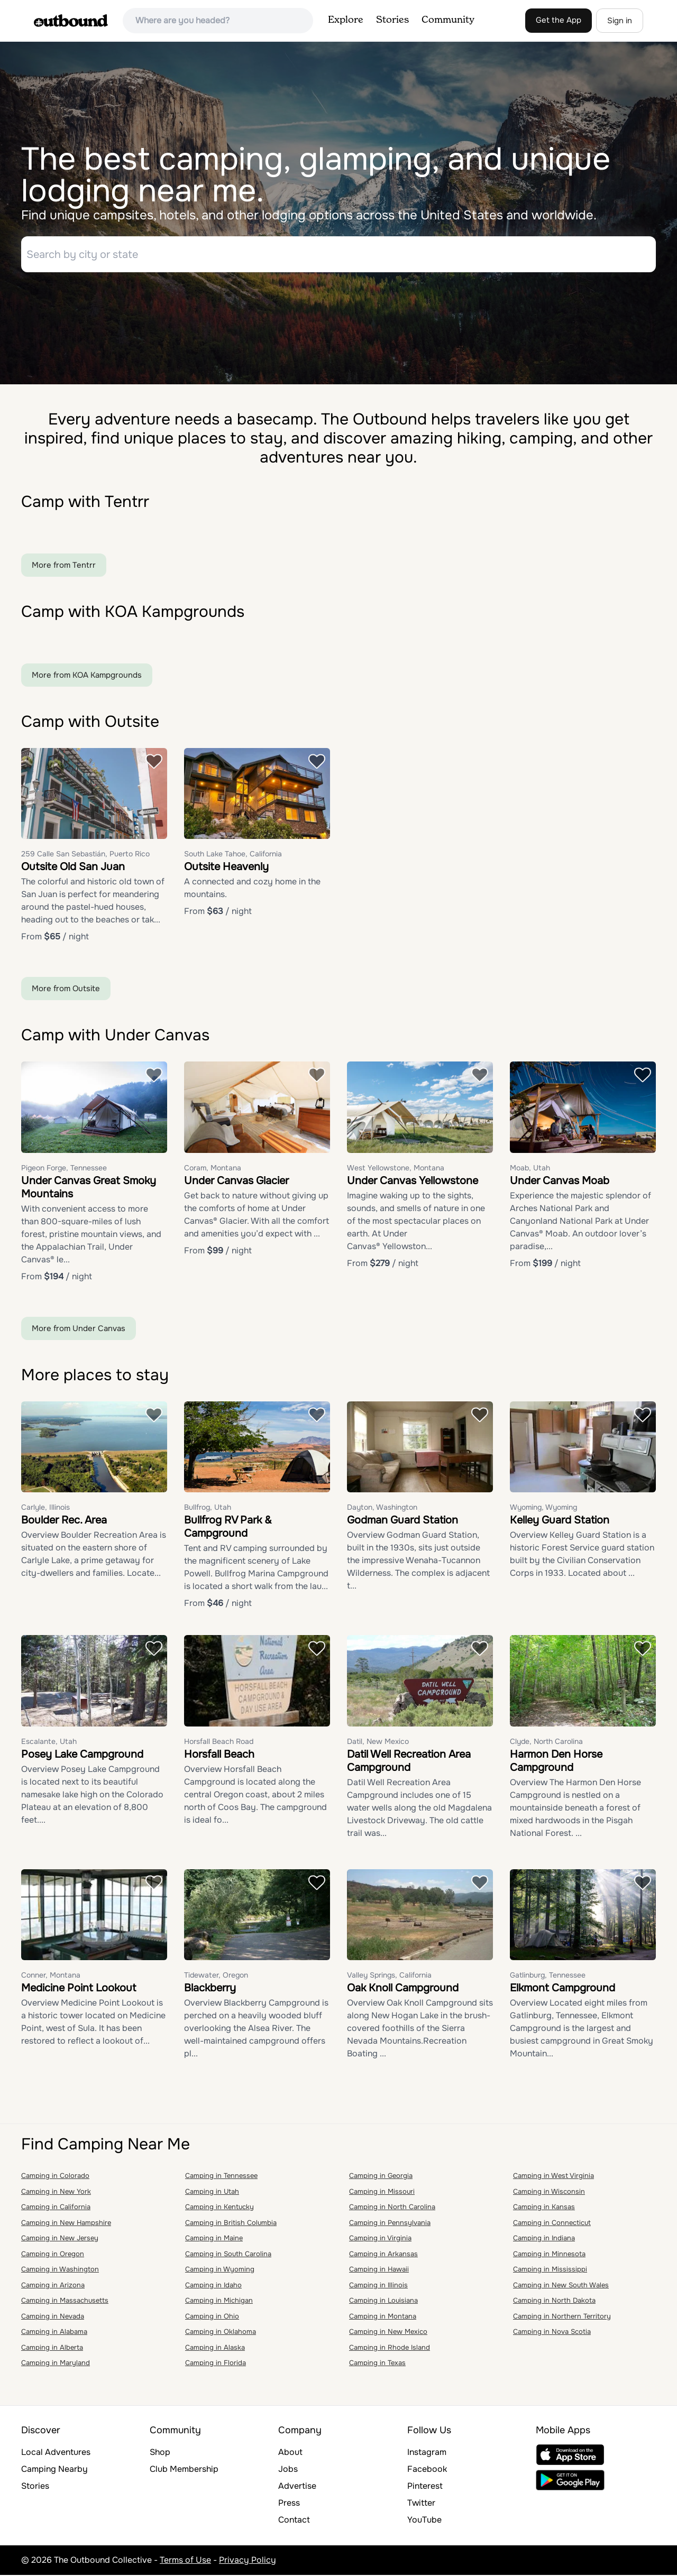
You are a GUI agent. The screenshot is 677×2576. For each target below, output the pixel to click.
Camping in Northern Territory (562, 2317)
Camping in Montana (382, 2317)
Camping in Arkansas (383, 2254)
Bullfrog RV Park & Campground (228, 1528)
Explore (345, 20)
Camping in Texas (377, 2364)
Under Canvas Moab (559, 1181)
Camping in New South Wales (561, 2286)
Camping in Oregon (52, 2254)
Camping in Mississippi (550, 2270)
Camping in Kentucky (219, 2208)
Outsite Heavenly (226, 868)
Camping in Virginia (380, 2239)
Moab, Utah (530, 1169)
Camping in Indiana (544, 2239)
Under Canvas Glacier (236, 1181)
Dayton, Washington (382, 1508)
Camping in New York (56, 2192)
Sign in (619, 20)
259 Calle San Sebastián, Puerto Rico (85, 855)
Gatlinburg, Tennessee (547, 1976)
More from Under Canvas (78, 1329)
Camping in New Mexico (388, 2333)
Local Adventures (55, 2453)
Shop (160, 2453)
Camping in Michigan (219, 2301)
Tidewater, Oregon (216, 1976)
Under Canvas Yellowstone (412, 1181)
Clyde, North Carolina (546, 1742)
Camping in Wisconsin (549, 2192)
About (290, 2453)
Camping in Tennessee (221, 2177)
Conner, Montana (50, 1976)
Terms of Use (185, 2560)
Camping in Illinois (378, 2286)
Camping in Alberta (52, 2348)
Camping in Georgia (381, 2177)
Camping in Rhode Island (389, 2348)
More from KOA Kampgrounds (87, 676)
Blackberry (210, 1989)
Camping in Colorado (55, 2177)
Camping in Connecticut (552, 2223)
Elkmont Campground (562, 1989)
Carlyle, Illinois (45, 1508)
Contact (294, 2520)
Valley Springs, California (389, 1976)
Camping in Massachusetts (64, 2301)
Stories (392, 20)
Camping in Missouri (382, 2192)
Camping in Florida (215, 2364)
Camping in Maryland (55, 2364)
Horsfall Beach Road (218, 1742)
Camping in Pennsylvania (390, 2223)
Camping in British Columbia (231, 2223)
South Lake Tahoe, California (233, 855)
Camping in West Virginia (553, 2177)
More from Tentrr (64, 566)
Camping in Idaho (213, 2286)
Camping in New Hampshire (66, 2223)
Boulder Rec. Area (64, 1521)
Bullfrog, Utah (207, 1508)
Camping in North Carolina (392, 2208)
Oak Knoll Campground (403, 1989)
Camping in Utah (212, 2192)
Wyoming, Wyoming (543, 1508)
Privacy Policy (247, 2560)
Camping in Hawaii (379, 2270)
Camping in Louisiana (383, 2301)
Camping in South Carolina (228, 2254)
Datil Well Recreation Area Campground (409, 1762)
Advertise (297, 2486)
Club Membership (184, 2470)
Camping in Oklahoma (220, 2333)
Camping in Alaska (215, 2348)
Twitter (421, 2503)
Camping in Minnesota (549, 2254)
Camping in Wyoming (219, 2270)
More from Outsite (66, 990)
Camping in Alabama (54, 2333)
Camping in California (55, 2208)
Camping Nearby (54, 2470)
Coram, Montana (212, 1169)
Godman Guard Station (402, 1521)
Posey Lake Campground (82, 1755)
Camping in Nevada (52, 2317)
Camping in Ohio (212, 2317)
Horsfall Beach (219, 1755)
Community (448, 20)
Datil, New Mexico (378, 1742)
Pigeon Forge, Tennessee (64, 1169)
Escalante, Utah (49, 1742)
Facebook (427, 2470)
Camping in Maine (214, 2239)
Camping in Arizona (53, 2286)
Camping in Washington (60, 2270)
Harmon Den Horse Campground (556, 1762)
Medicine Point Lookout (78, 1989)
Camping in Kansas (544, 2208)
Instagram (426, 2453)
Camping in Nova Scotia (552, 2333)
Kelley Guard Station (559, 1521)
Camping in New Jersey (59, 2239)
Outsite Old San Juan (73, 868)
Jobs (288, 2470)
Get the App (558, 20)
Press (289, 2503)
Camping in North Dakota (554, 2301)
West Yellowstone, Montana (395, 1169)
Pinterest (425, 2486)
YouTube (424, 2520)
